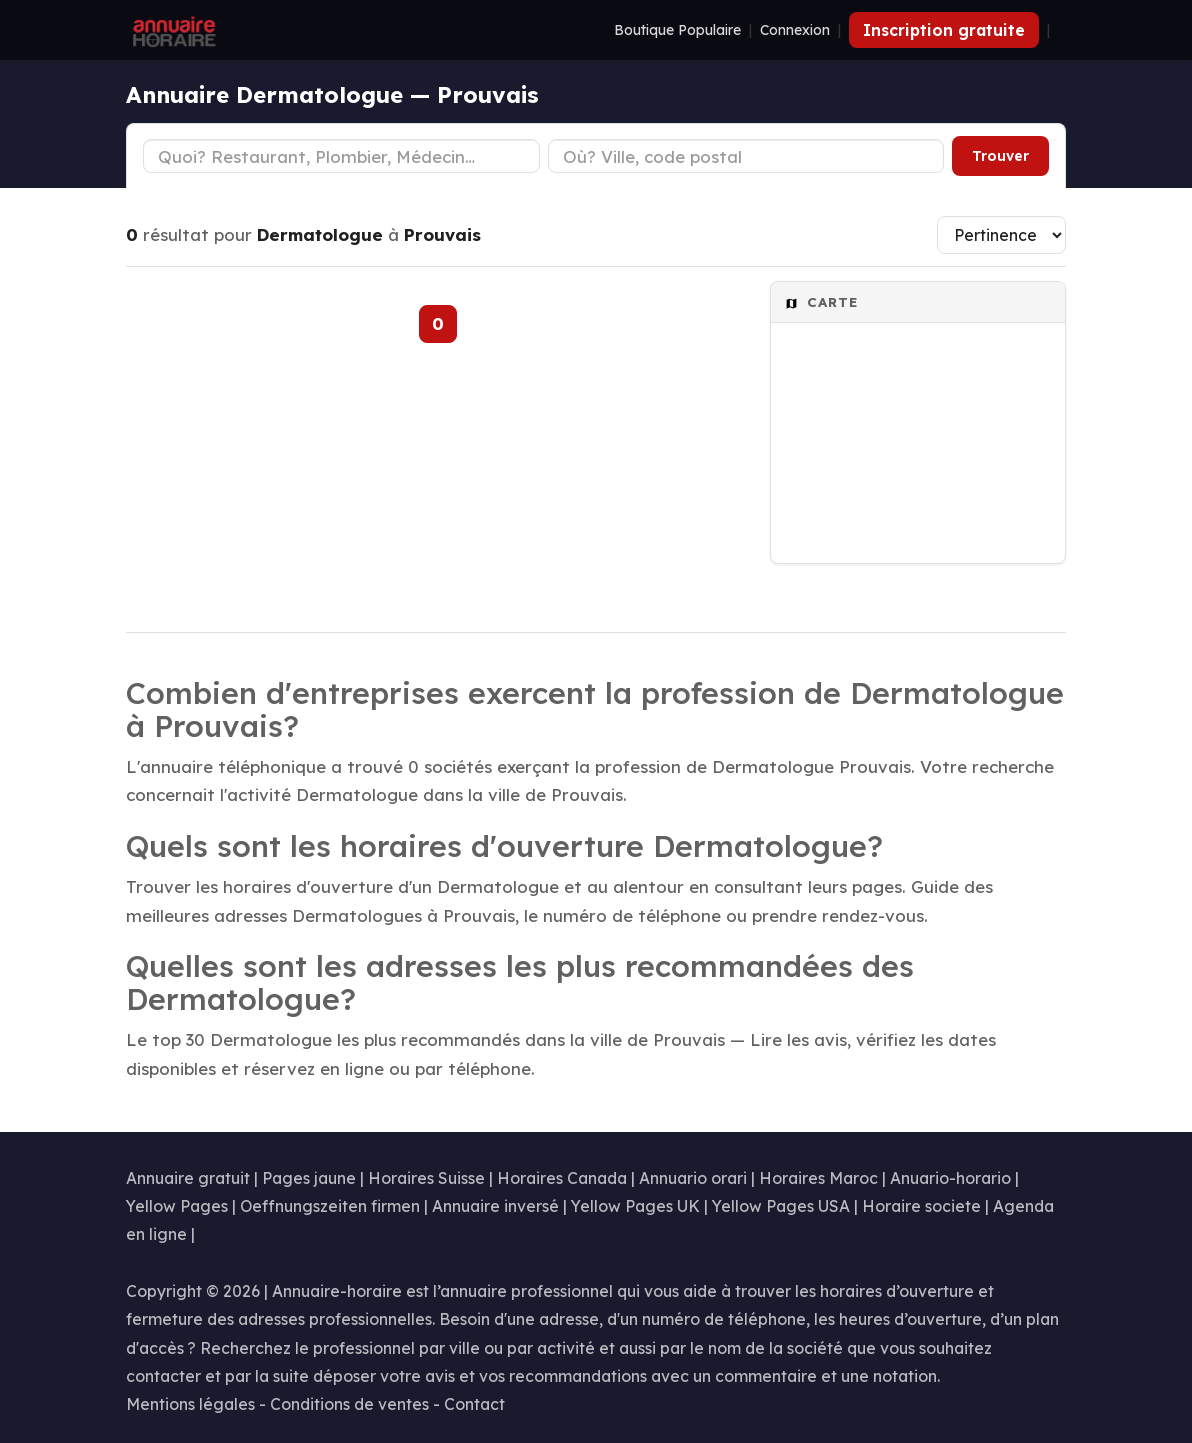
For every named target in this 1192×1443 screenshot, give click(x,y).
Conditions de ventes (349, 1404)
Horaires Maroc (818, 1178)
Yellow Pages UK (635, 1206)
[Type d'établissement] (341, 156)
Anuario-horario (950, 1178)
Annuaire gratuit (188, 1178)
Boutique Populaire (677, 30)
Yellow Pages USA (781, 1206)
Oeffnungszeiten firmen (330, 1206)
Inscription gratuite (944, 30)
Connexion (795, 30)
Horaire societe (921, 1206)
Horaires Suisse (426, 1178)
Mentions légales (190, 1404)
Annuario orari (693, 1178)
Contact (474, 1404)
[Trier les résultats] (1001, 235)
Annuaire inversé (495, 1206)
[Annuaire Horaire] (172, 30)
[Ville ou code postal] (746, 156)
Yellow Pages (177, 1206)
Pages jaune (309, 1178)
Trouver (1000, 156)
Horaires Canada (562, 1178)
